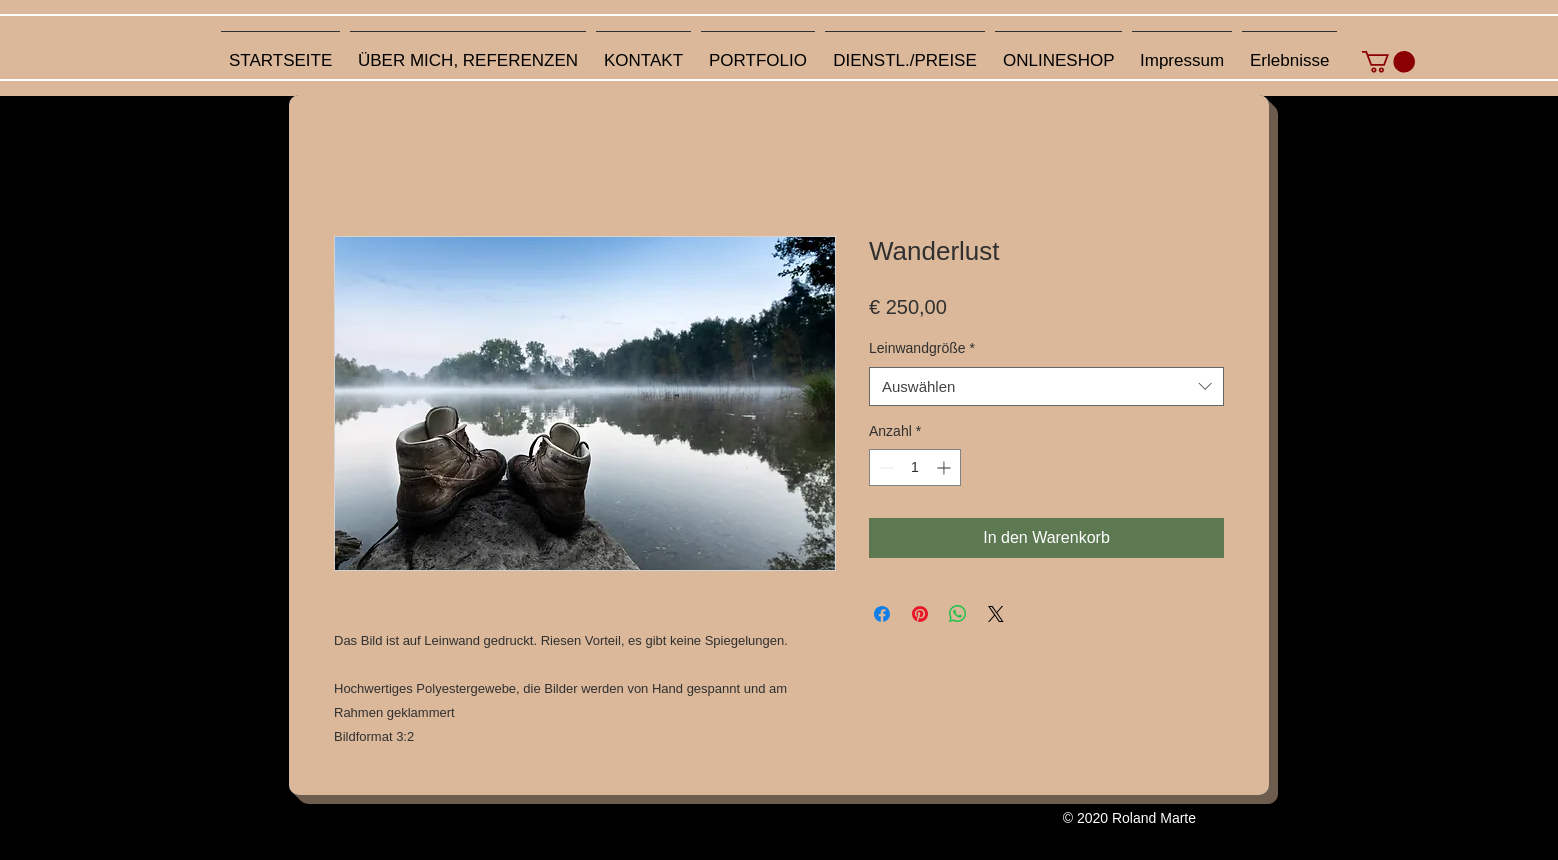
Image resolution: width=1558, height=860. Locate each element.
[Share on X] (996, 614)
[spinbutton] (915, 467)
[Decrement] (884, 467)
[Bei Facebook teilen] (882, 614)
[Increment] (945, 467)
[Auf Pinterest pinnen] (920, 614)
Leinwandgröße (922, 348)
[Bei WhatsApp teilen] (958, 614)
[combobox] (1046, 386)
